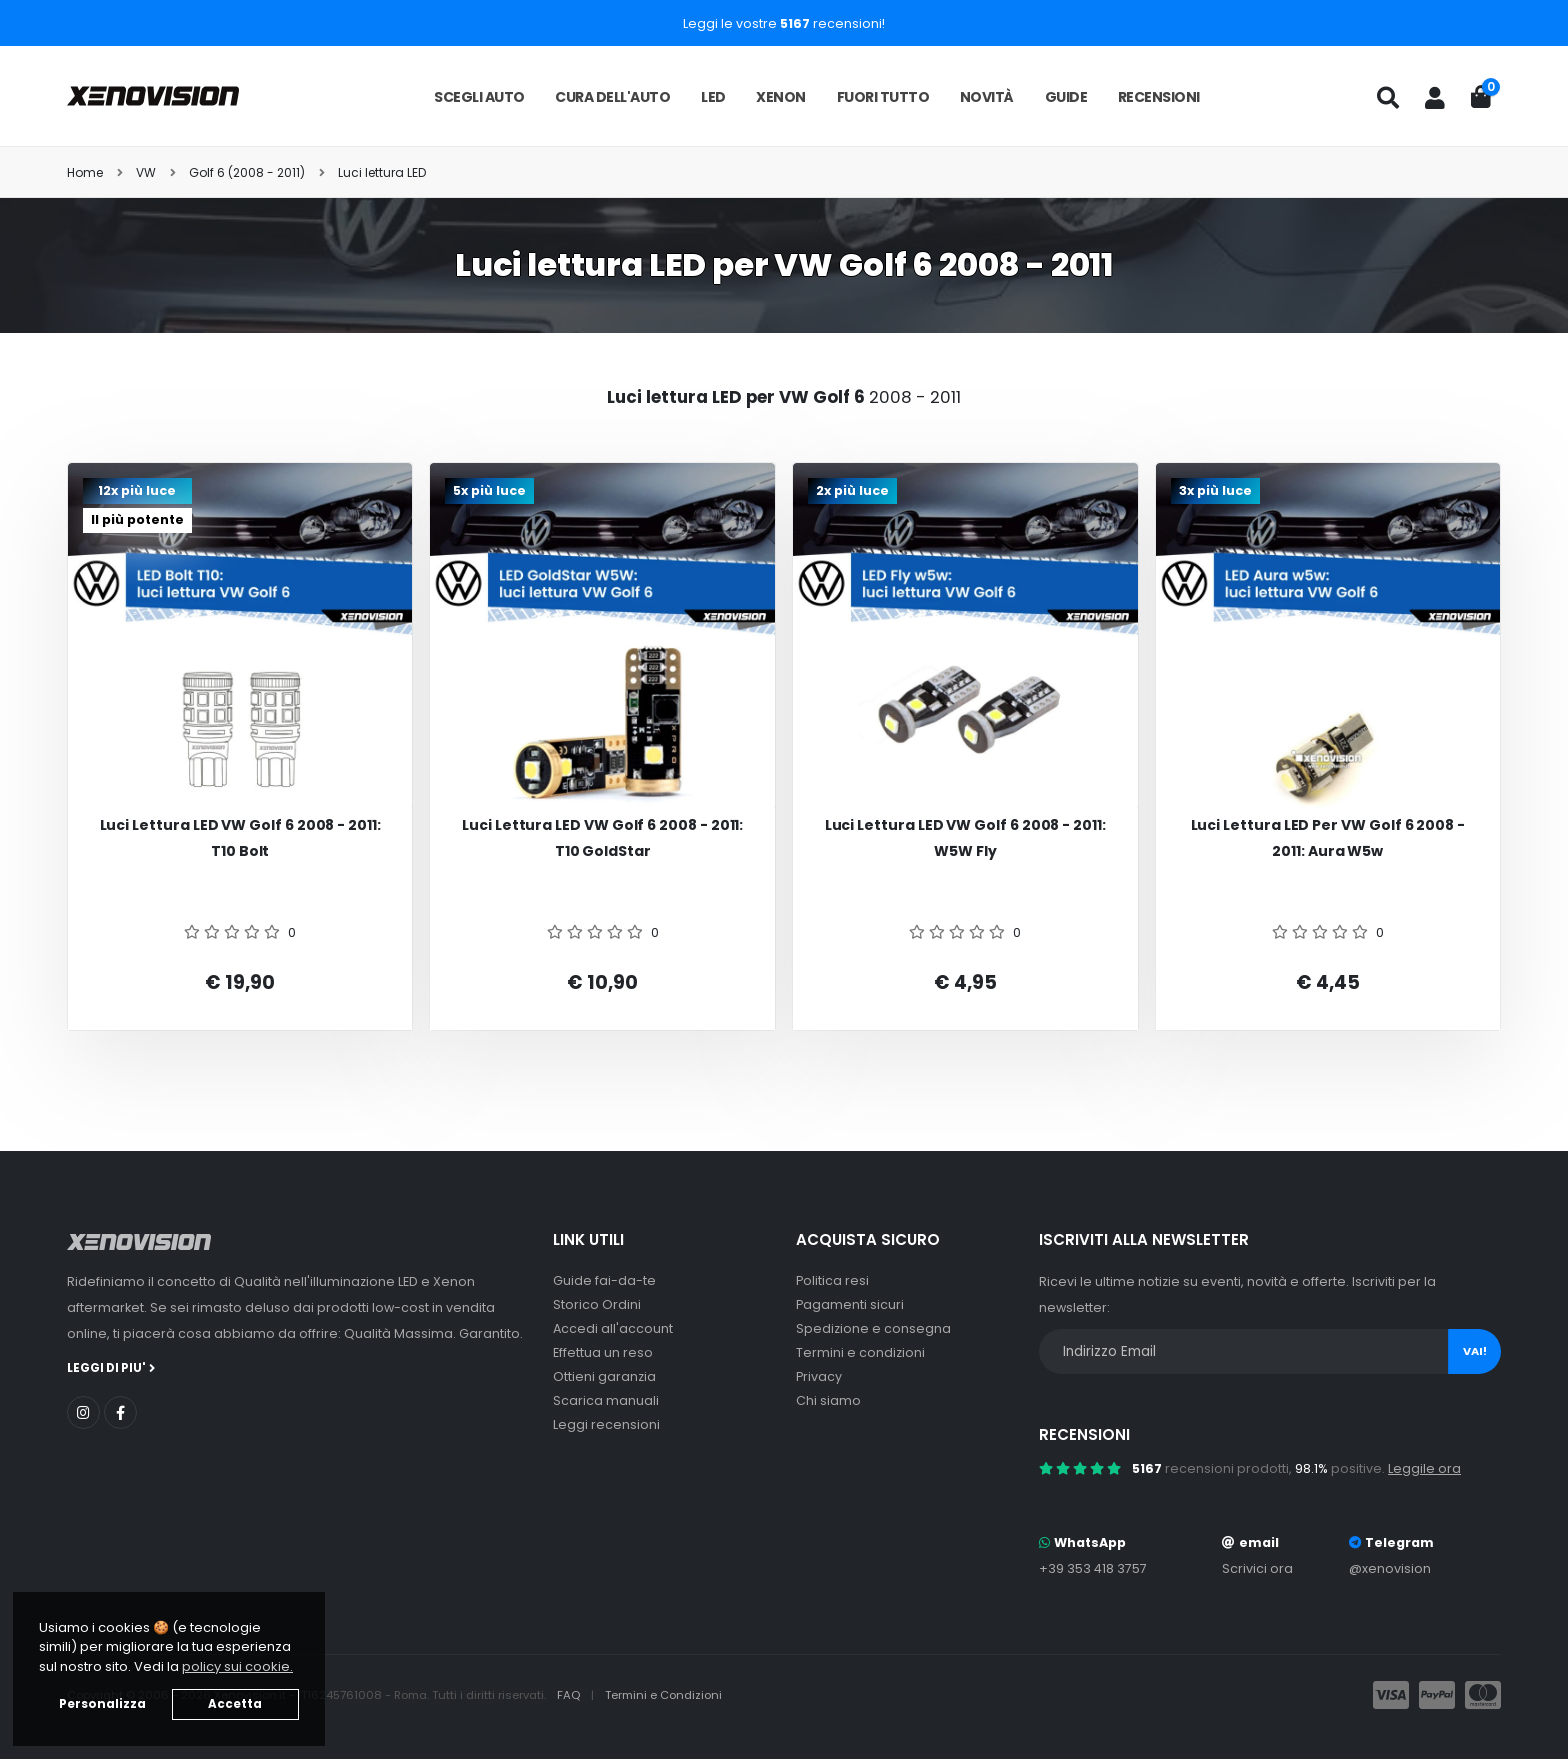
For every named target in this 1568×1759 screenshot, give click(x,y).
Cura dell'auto (612, 97)
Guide (1066, 97)
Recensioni (1159, 97)
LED (713, 97)
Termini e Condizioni (663, 1695)
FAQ (570, 1695)
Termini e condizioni (860, 1352)
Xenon (781, 97)
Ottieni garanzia (604, 1376)
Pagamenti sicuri (850, 1304)
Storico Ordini (597, 1304)
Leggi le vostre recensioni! (784, 23)
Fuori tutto (883, 97)
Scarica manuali (606, 1400)
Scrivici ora (1257, 1568)
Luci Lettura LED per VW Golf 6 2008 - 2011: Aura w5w (1328, 838)
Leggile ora (1424, 1468)
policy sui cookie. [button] (237, 1666)
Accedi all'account (613, 1328)
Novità (987, 97)
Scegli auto (479, 97)
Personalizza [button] (102, 1704)
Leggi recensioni (606, 1424)
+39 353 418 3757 (1093, 1568)
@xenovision (1390, 1568)
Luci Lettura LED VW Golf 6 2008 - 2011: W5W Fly (965, 838)
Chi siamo (828, 1400)
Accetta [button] (235, 1704)
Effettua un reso (603, 1352)
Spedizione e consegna (873, 1328)
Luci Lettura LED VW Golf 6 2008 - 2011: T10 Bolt (240, 838)
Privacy (819, 1376)
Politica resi (832, 1280)
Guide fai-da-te (604, 1280)
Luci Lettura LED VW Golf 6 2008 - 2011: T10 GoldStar (602, 838)
